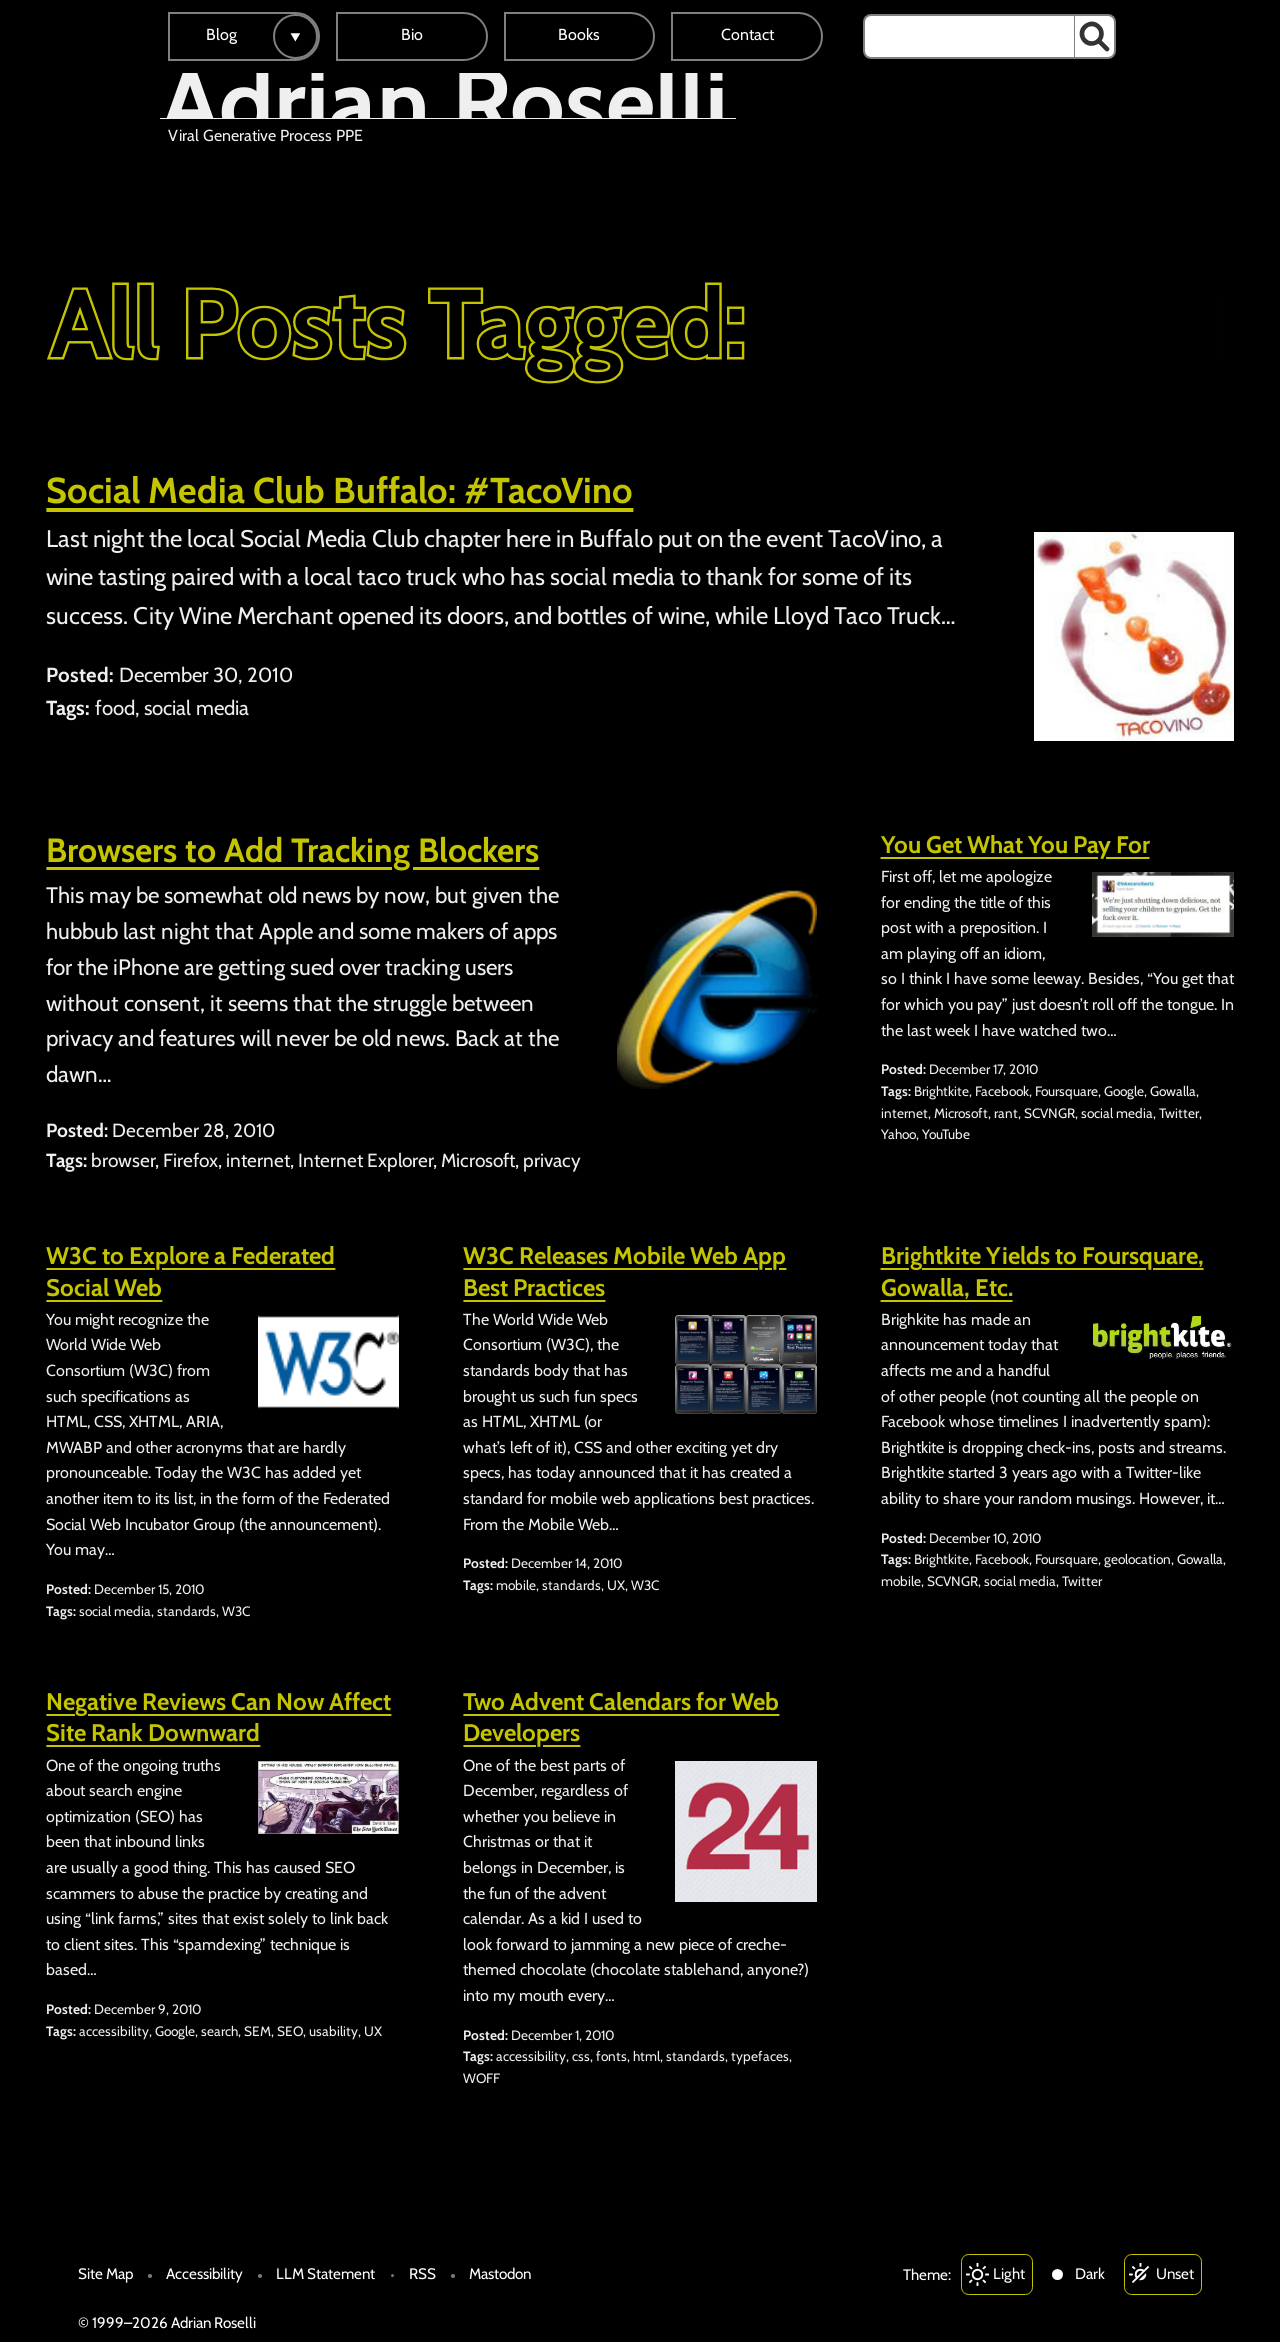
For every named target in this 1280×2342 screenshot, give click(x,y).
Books (579, 34)
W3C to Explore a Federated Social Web (190, 1271)
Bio (412, 34)
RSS (422, 2273)
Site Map (105, 2273)
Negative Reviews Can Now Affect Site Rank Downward (218, 1717)
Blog (221, 34)
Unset (1175, 2273)
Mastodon (500, 2273)
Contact (747, 34)
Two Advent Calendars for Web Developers (621, 1717)
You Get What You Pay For (1015, 844)
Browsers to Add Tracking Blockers (292, 850)
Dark (1090, 2273)
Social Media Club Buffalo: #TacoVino (339, 490)
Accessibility (204, 2273)
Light (1009, 2273)
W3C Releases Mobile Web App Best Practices (624, 1271)
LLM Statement (325, 2273)
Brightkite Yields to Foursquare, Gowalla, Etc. (1042, 1271)
